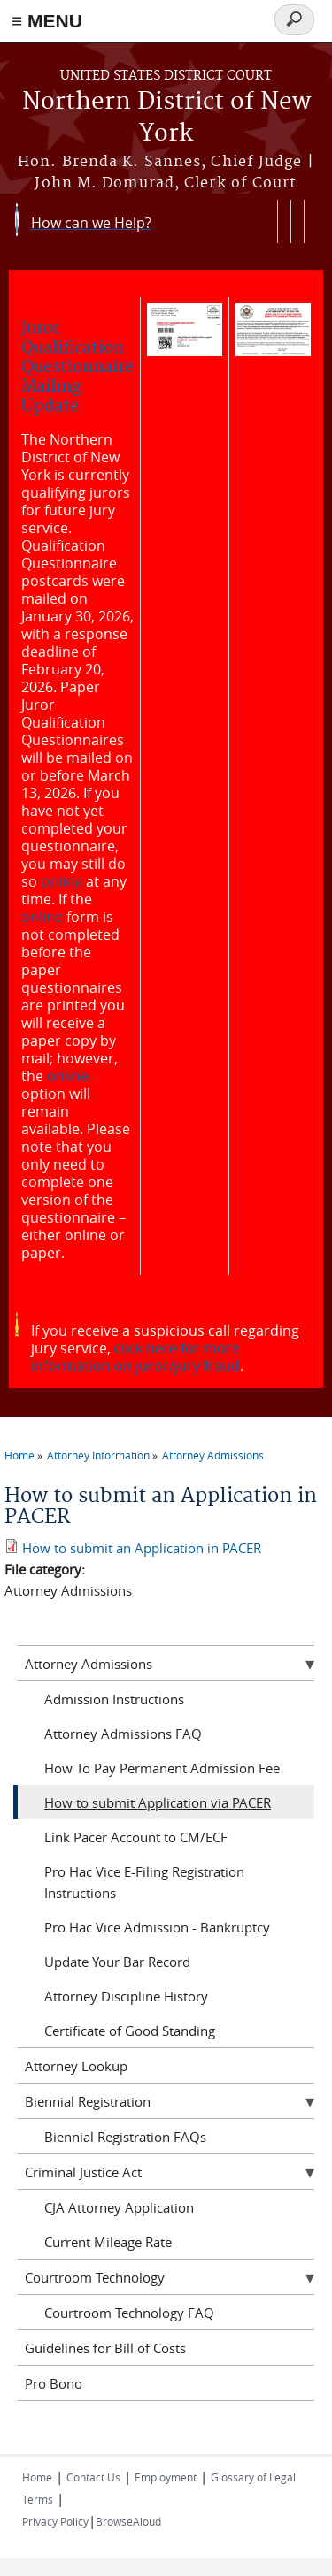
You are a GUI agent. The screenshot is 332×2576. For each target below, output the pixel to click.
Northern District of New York (166, 118)
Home (19, 1455)
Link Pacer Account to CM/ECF (136, 1837)
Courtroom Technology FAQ (129, 2312)
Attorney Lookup (76, 2066)
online (61, 881)
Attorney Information (98, 1455)
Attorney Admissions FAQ (123, 1733)
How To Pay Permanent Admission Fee (162, 1768)
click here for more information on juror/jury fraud (135, 1357)
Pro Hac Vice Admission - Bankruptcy (157, 1927)
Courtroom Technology (95, 2277)
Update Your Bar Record (117, 1961)
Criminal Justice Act (83, 2172)
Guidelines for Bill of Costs (105, 2348)
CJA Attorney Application (119, 2207)
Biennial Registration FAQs (125, 2136)
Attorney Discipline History (126, 1996)
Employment (166, 2477)
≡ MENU (47, 21)
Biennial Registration (88, 2101)
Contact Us (93, 2477)
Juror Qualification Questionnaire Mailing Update (77, 367)
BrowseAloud (128, 2521)
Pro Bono (53, 2383)
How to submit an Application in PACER (141, 1548)
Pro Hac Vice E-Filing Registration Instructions (144, 1882)
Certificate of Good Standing (129, 2030)
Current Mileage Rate (108, 2242)
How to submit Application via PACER (157, 1802)
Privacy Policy (55, 2521)
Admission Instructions (114, 1699)
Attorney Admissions (213, 1455)
